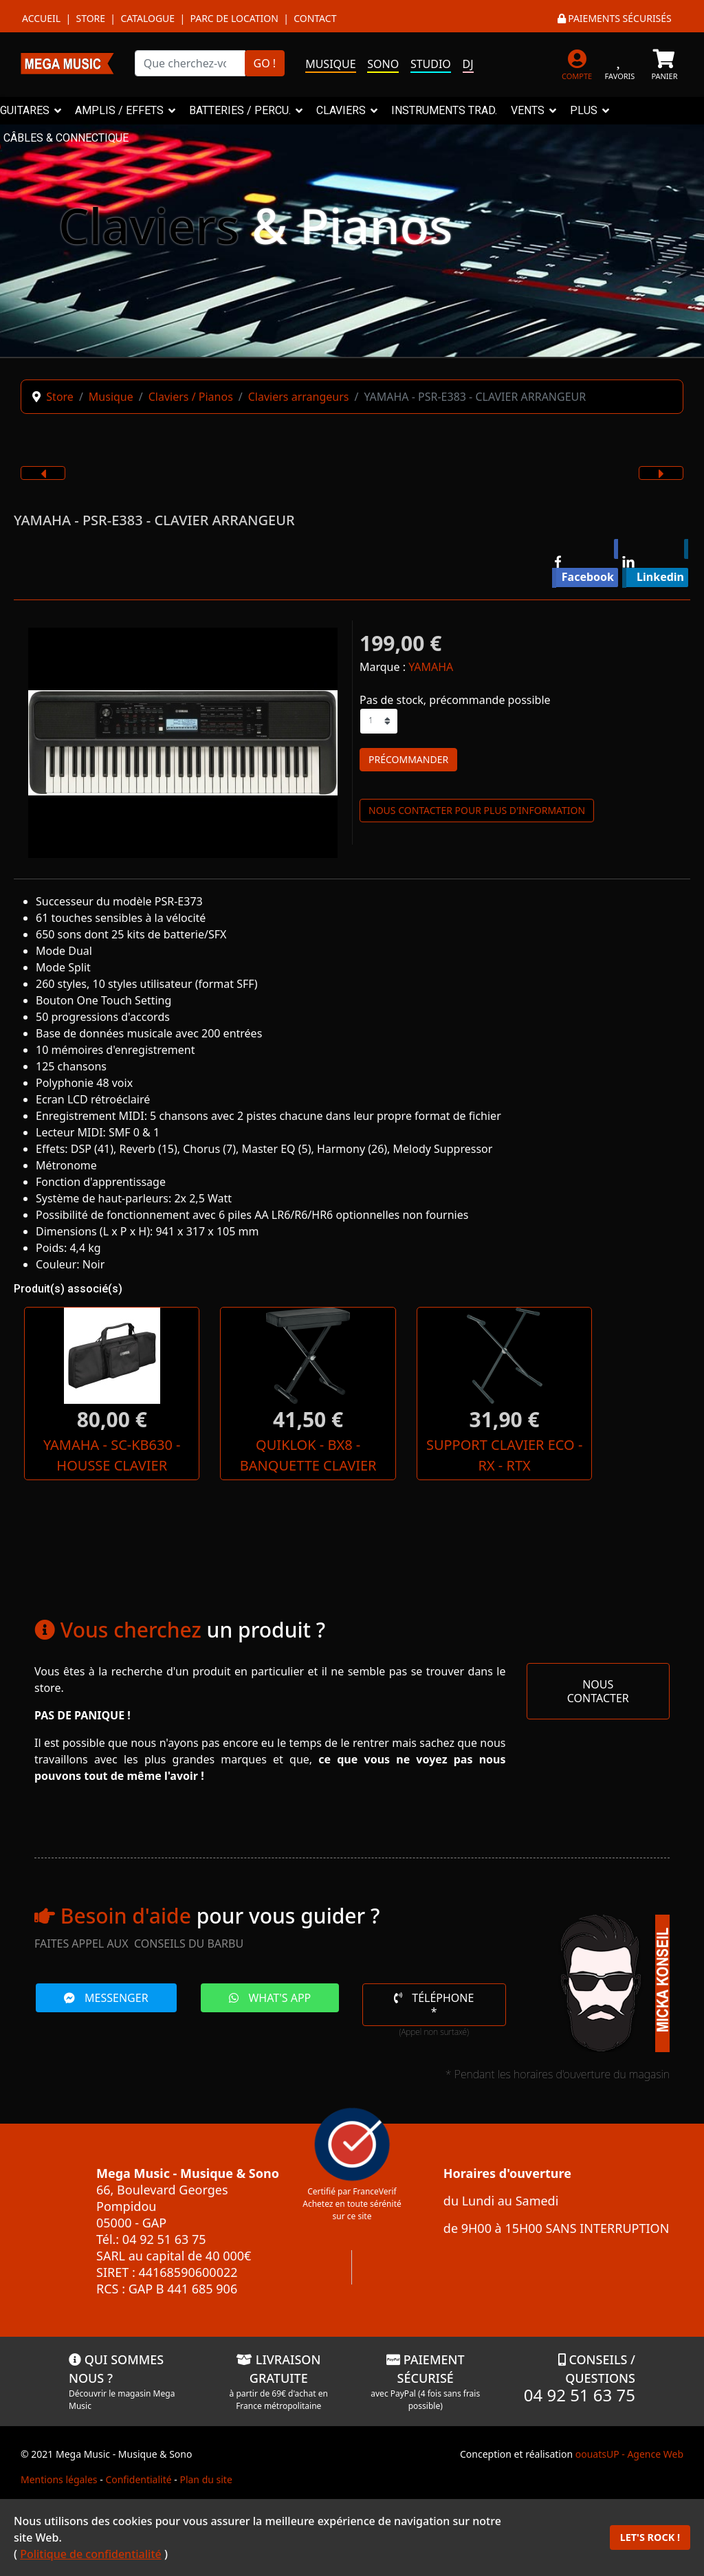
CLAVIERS (341, 110)
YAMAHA (430, 666)
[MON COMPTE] (577, 63)
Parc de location (234, 18)
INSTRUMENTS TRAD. (444, 110)
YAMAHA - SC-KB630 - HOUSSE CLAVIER (81, 1465)
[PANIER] (664, 63)
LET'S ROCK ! (650, 2537)
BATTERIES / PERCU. (240, 110)
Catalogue (147, 18)
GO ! (265, 63)
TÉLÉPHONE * (434, 2025)
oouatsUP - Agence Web (629, 2474)
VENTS (527, 110)
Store (90, 18)
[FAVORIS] (620, 63)
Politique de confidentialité (91, 2554)
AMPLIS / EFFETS (119, 110)
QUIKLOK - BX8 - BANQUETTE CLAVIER (216, 1465)
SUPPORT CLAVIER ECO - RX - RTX (352, 1465)
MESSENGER (106, 2018)
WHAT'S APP (270, 2018)
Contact (315, 18)
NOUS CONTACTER (598, 1711)
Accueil (41, 18)
